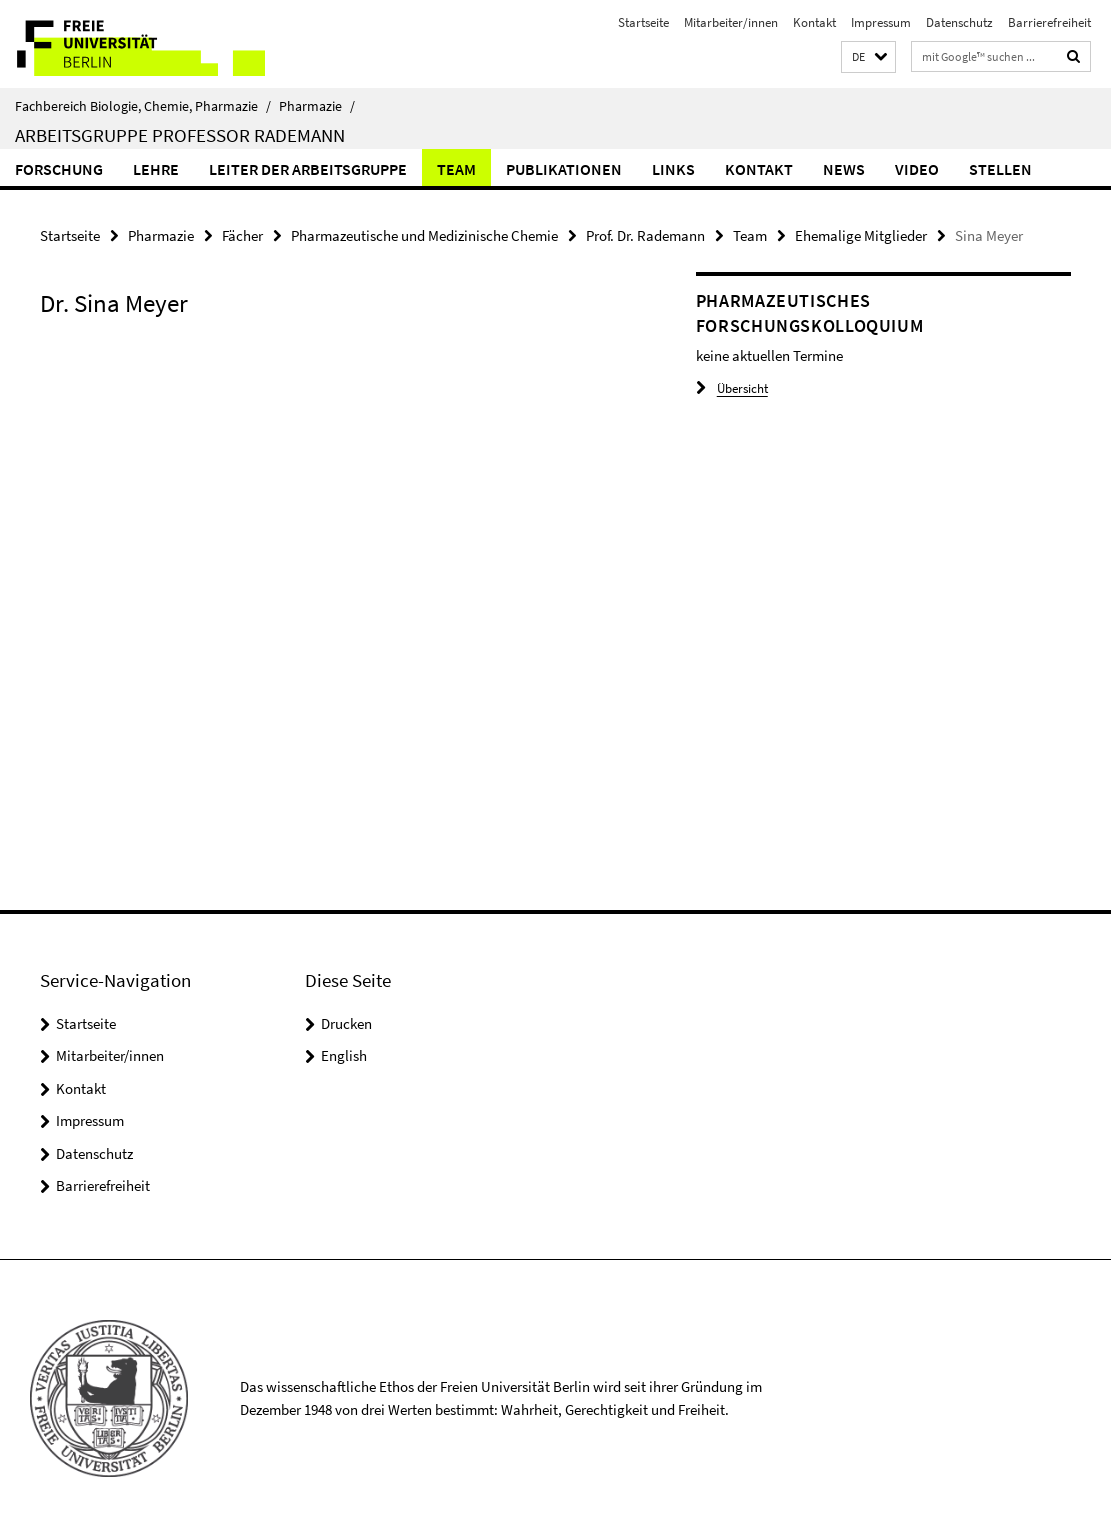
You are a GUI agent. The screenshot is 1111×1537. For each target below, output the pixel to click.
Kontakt (814, 22)
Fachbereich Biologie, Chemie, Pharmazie (143, 106)
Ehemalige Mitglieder (861, 235)
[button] (868, 57)
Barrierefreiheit (1049, 22)
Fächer (242, 235)
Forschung (59, 169)
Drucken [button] (346, 1023)
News (844, 169)
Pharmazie (317, 106)
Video (917, 169)
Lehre (156, 169)
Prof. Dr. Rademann (645, 235)
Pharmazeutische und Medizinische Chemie (424, 235)
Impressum (881, 22)
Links (673, 169)
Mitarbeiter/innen (731, 22)
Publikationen (564, 169)
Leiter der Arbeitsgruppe (308, 169)
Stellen (1000, 169)
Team (456, 169)
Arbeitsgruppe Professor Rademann (180, 135)
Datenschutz (959, 22)
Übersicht (732, 388)
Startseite (643, 22)
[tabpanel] (334, 359)
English (344, 1055)
